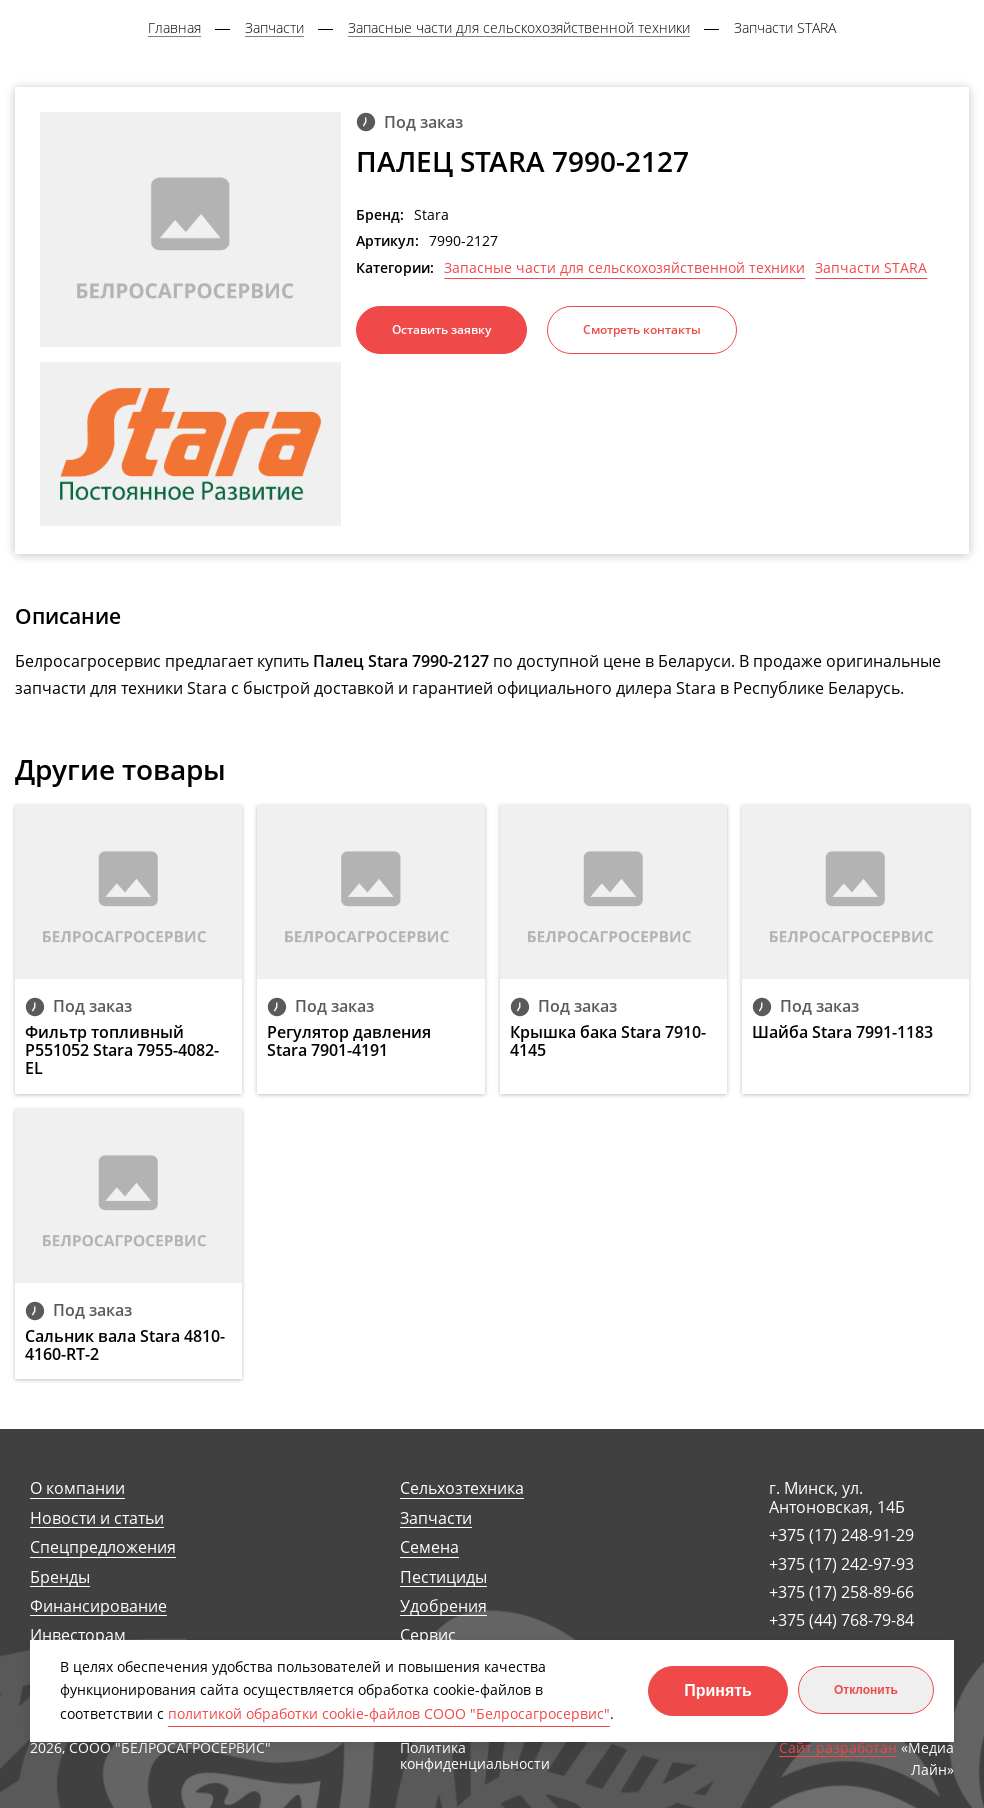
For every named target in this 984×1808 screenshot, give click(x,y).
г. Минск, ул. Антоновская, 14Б (837, 1497)
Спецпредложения (103, 1547)
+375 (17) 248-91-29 (841, 1535)
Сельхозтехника (462, 1488)
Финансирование (98, 1606)
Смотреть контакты (642, 329)
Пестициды (443, 1577)
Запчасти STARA (871, 268)
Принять (718, 1690)
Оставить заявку (441, 329)
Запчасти (436, 1518)
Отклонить (866, 1690)
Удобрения (443, 1606)
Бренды (60, 1577)
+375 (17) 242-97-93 (841, 1564)
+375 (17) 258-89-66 (841, 1592)
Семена (429, 1547)
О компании (77, 1488)
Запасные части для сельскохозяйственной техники (624, 268)
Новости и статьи (97, 1518)
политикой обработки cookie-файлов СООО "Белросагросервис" (389, 1713)
